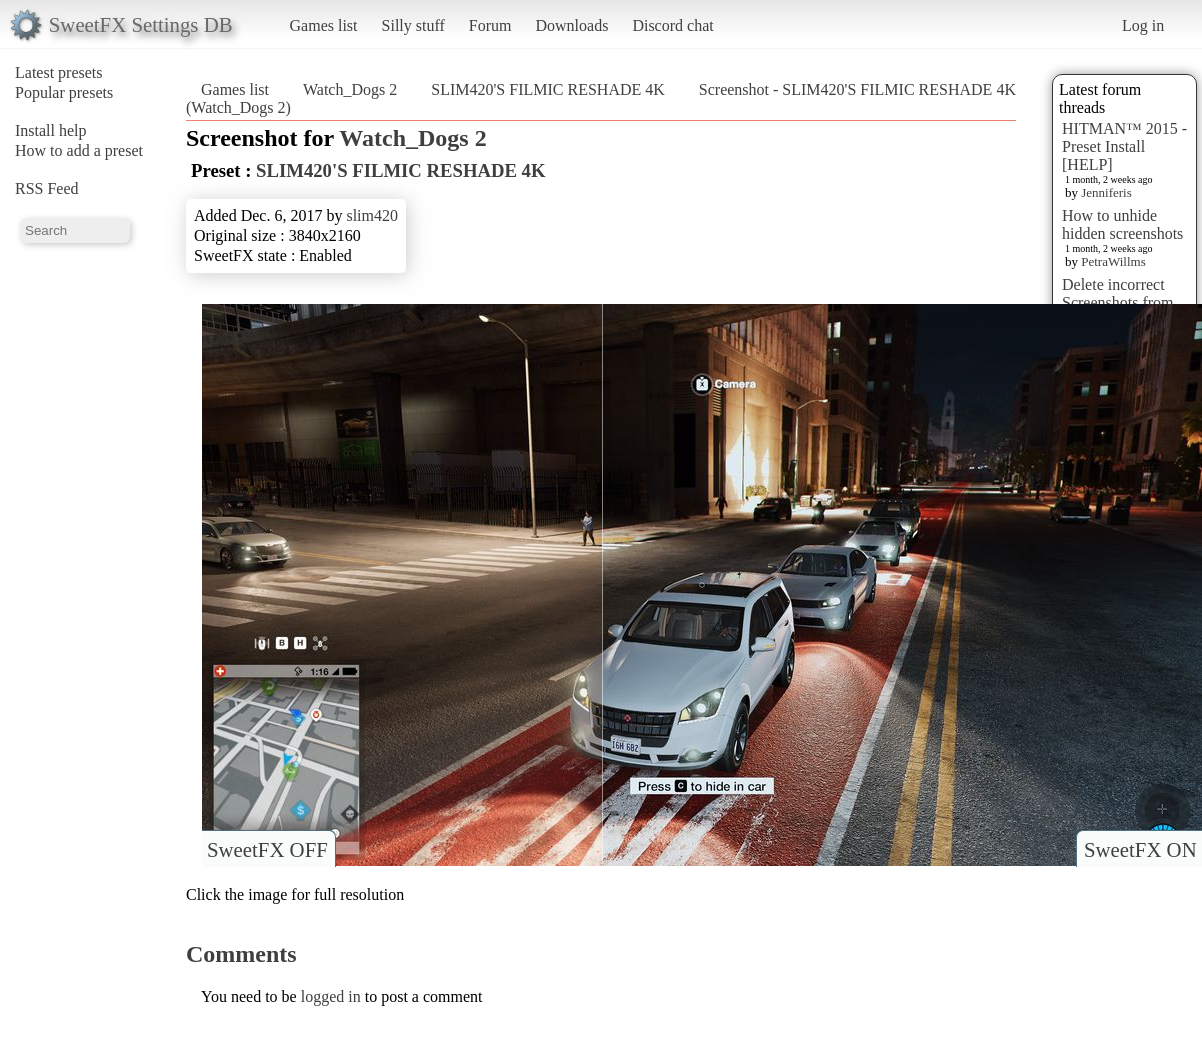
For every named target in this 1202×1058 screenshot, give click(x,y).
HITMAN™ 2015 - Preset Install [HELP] (1124, 146)
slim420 (372, 215)
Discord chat (672, 25)
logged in (331, 996)
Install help (51, 130)
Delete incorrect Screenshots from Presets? (1118, 302)
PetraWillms (1113, 261)
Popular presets (64, 92)
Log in (1143, 25)
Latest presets (59, 72)
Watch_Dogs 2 (350, 89)
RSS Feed (47, 188)
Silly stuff (413, 25)
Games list (324, 25)
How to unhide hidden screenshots (1122, 224)
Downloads (571, 25)
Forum (490, 25)
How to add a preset (79, 150)
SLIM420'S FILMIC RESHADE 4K (548, 89)
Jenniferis (1106, 192)
